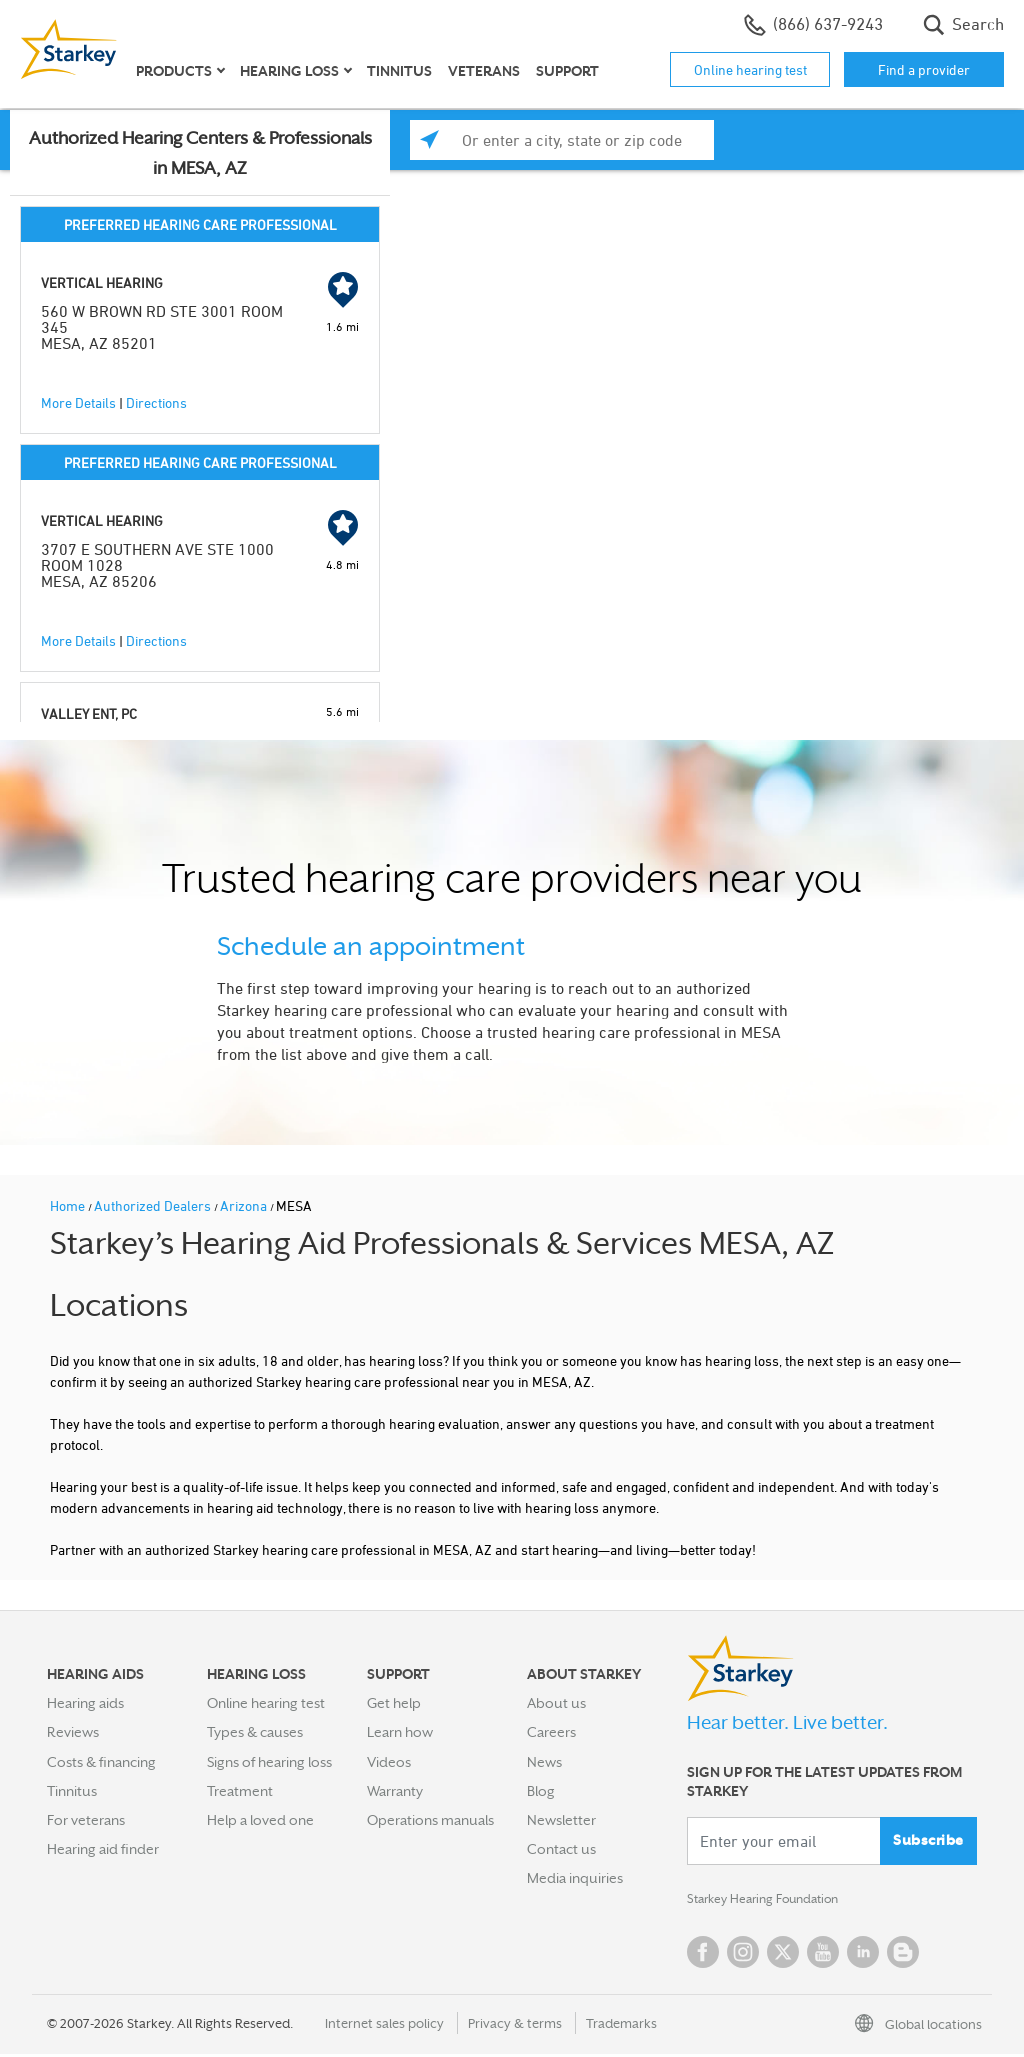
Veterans (484, 71)
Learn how (400, 1732)
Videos (389, 1762)
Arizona (245, 1205)
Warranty (395, 1791)
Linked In (863, 1955)
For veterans (86, 1820)
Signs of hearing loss (269, 1762)
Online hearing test (750, 69)
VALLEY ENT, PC (89, 713)
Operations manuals (430, 1820)
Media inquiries (575, 1878)
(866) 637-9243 (813, 25)
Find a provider (924, 69)
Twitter (783, 1955)
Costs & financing (101, 1762)
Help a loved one (260, 1820)
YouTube (823, 1955)
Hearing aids (85, 1703)
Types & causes (255, 1732)
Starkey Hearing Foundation (774, 1901)
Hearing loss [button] (289, 71)
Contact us (561, 1849)
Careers (551, 1732)
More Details (78, 402)
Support (567, 71)
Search (963, 25)
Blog (541, 1791)
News (544, 1762)
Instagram (743, 1955)
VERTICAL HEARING (102, 282)
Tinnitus (399, 71)
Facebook (703, 1955)
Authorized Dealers (154, 1205)
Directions (156, 402)
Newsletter (561, 1820)
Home (69, 1205)
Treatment (240, 1791)
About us (556, 1703)
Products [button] (174, 71)
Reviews (73, 1732)
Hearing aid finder (103, 1849)
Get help (394, 1703)
